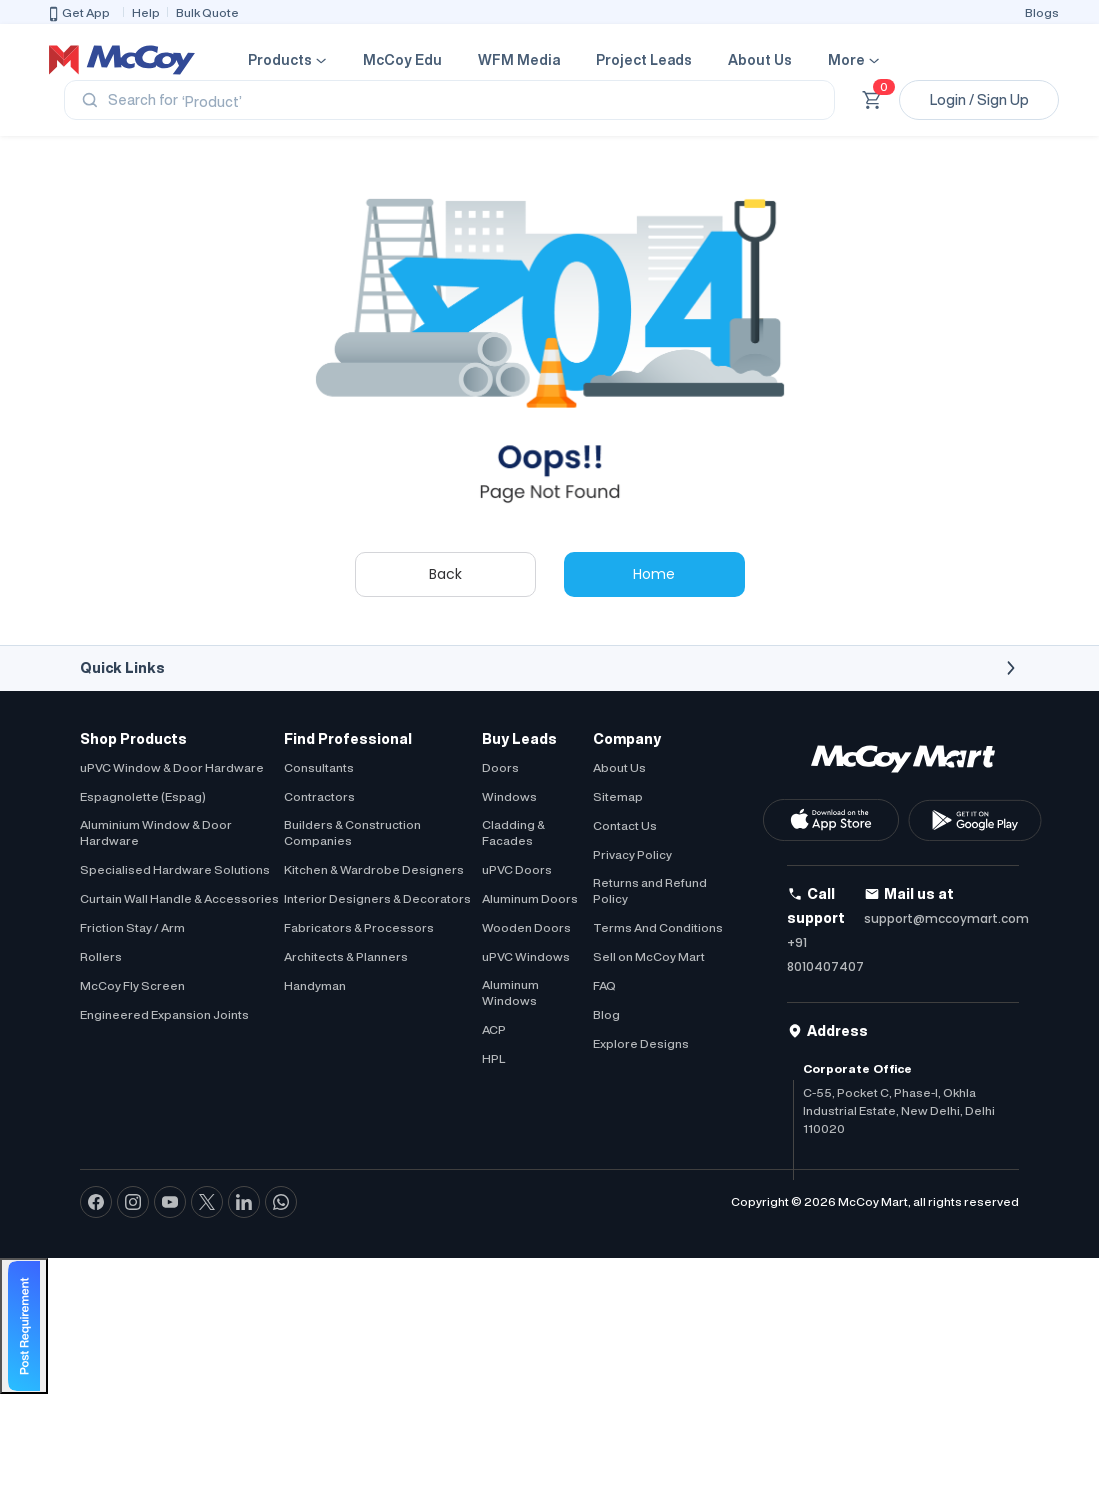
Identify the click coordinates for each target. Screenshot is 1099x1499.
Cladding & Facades (513, 832)
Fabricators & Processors (359, 927)
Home (654, 574)
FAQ (604, 985)
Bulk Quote (207, 12)
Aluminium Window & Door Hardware (156, 832)
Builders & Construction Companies (352, 832)
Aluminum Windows (510, 992)
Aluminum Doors (530, 898)
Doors (500, 767)
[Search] (449, 100)
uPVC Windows (526, 956)
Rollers (101, 956)
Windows (509, 796)
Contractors (319, 796)
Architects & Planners (346, 956)
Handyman (315, 985)
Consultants (319, 767)
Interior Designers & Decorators (377, 898)
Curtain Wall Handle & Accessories (179, 898)
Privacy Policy (632, 854)
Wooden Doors (526, 927)
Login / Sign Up (979, 100)
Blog (606, 1014)
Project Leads (644, 60)
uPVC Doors (517, 869)
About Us (760, 60)
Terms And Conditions (658, 927)
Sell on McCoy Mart (649, 956)
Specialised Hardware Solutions (175, 869)
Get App (78, 14)
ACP (494, 1029)
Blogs (1042, 12)
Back (445, 574)
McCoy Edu (402, 60)
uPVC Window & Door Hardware (172, 767)
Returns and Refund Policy (650, 890)
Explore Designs (641, 1043)
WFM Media (519, 60)
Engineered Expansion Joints (164, 1014)
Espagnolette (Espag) (143, 796)
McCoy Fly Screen (132, 985)
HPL (493, 1058)
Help (146, 12)
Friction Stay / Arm (132, 927)
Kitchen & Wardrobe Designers (374, 869)
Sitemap (618, 796)
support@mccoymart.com (946, 918)
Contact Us (625, 825)
